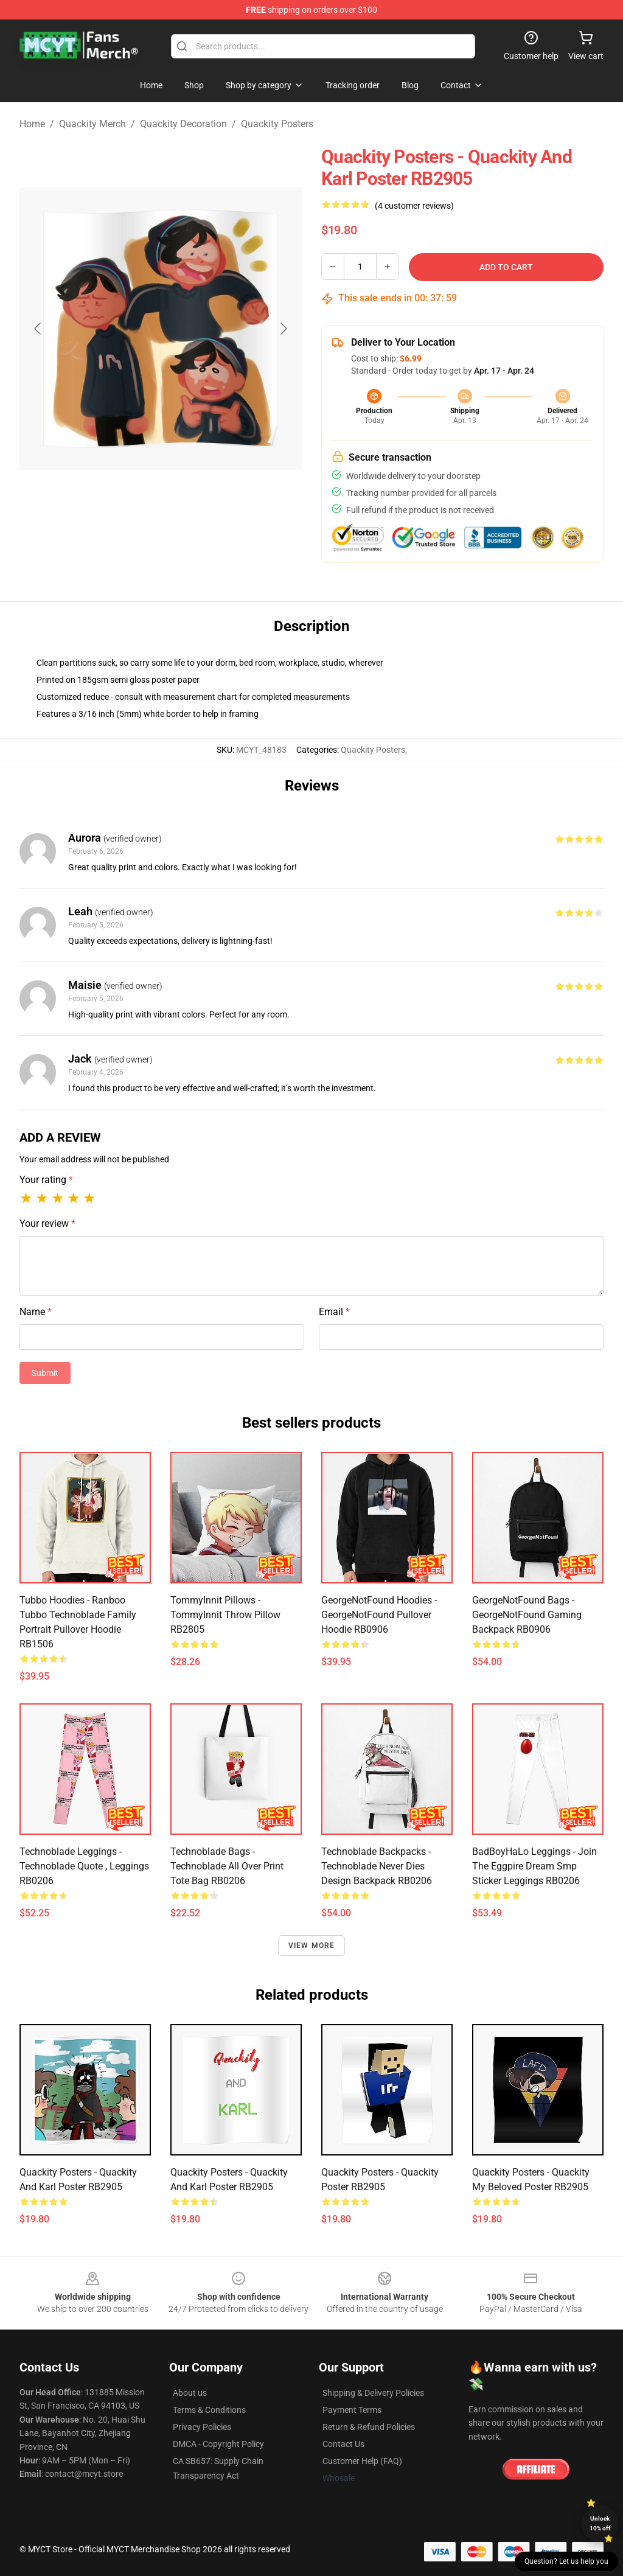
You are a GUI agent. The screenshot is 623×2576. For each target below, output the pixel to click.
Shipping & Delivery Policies (373, 2393)
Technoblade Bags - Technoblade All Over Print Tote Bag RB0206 (227, 1866)
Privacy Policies (202, 2427)
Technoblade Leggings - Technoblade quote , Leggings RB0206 (84, 1866)
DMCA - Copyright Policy (218, 2444)
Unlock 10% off (600, 2523)
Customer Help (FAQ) (362, 2461)
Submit (45, 1373)
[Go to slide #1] (129, 538)
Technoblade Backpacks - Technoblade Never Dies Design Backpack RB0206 (376, 1866)
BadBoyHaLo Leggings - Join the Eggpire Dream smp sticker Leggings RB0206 (534, 1866)
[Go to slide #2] (192, 538)
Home (32, 124)
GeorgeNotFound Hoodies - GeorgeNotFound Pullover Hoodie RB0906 (379, 1614)
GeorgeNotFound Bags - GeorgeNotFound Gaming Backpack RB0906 (527, 1614)
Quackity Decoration (183, 124)
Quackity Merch (92, 124)
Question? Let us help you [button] (566, 2561)
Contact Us (343, 2444)
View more (311, 1945)
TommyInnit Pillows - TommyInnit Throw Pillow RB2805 (225, 1614)
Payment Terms (351, 2410)
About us (190, 2393)
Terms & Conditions (209, 2410)
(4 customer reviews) (414, 206)
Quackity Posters (277, 124)
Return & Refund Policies (368, 2427)
